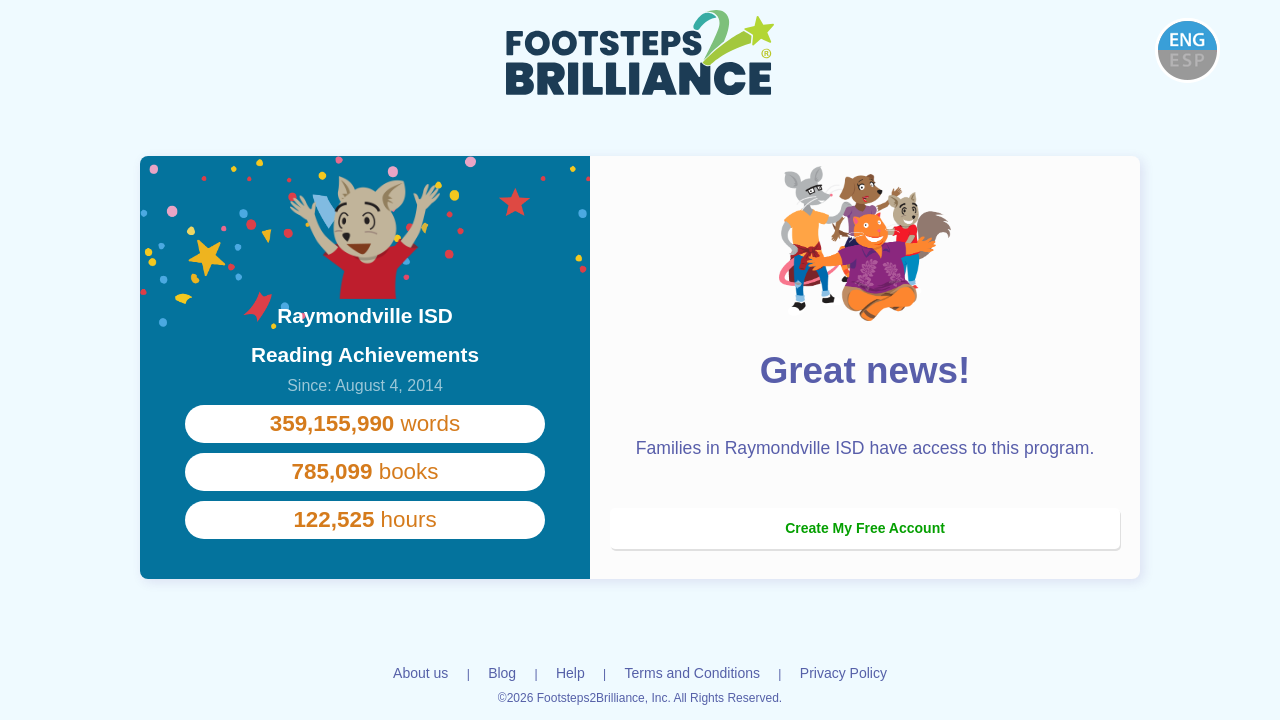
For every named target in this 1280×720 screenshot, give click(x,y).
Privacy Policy (843, 673)
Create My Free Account (865, 528)
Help (570, 673)
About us (420, 673)
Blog (502, 673)
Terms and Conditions (692, 673)
